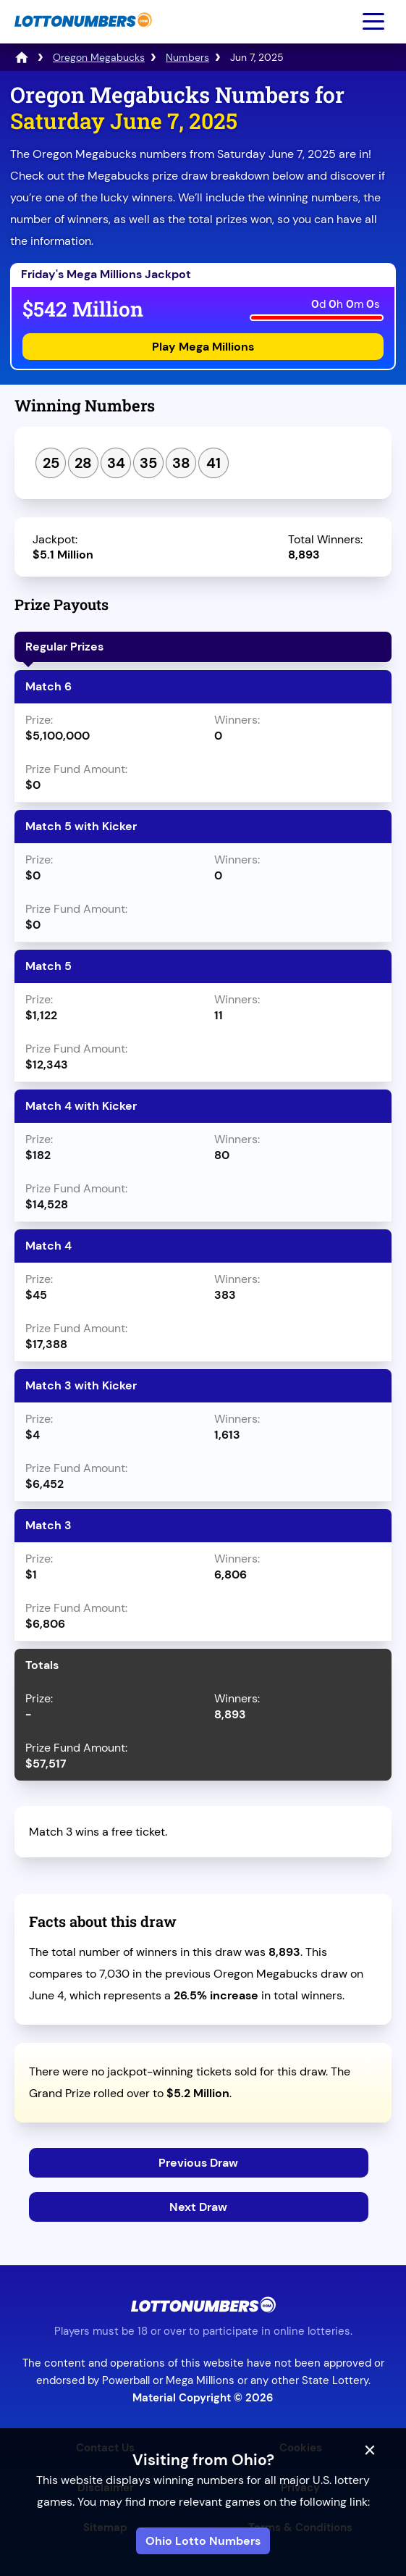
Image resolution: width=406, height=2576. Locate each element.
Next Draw (198, 2207)
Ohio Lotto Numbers (203, 2540)
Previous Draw (198, 2162)
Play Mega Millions (203, 346)
